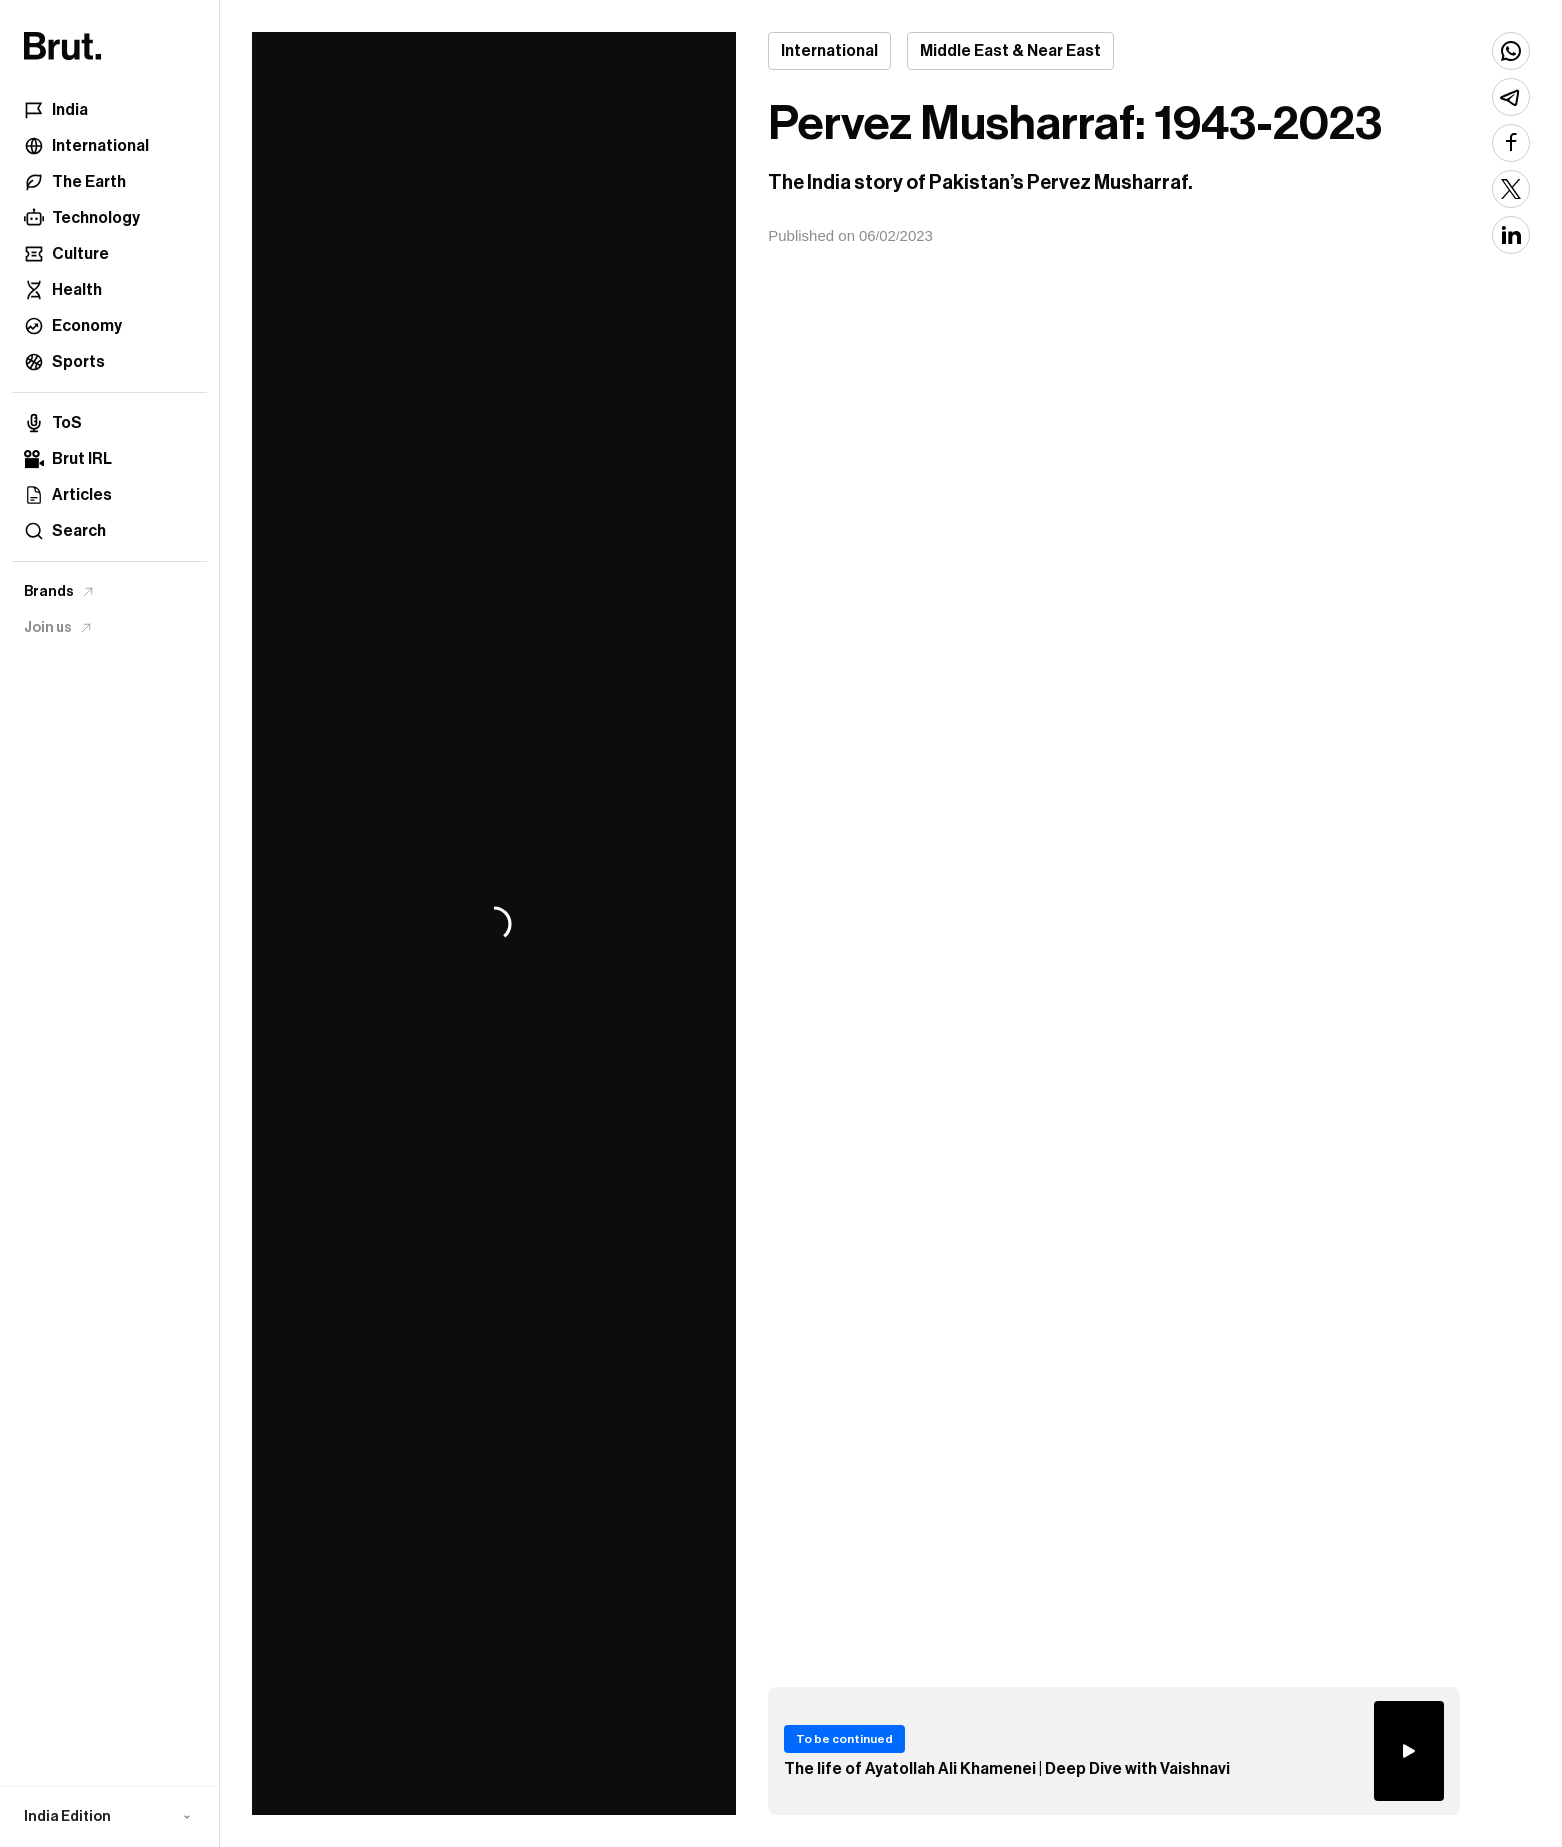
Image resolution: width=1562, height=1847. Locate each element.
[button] (109, 1817)
